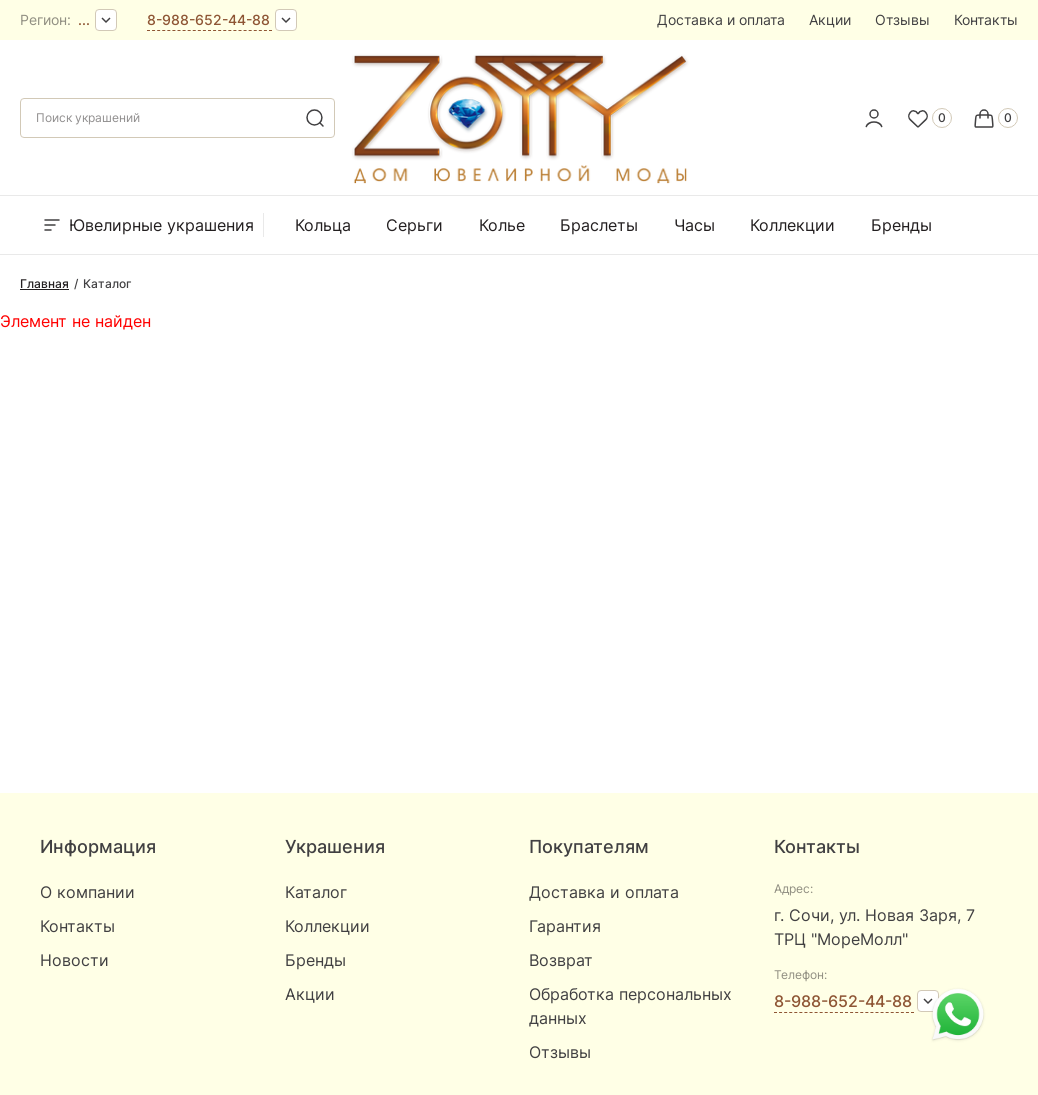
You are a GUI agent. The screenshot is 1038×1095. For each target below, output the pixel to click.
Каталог (316, 892)
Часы (694, 225)
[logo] (519, 179)
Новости (74, 960)
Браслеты (599, 225)
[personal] (874, 118)
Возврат (561, 960)
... (84, 19)
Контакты (986, 19)
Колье (502, 225)
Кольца (323, 225)
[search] (315, 118)
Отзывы (902, 19)
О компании (87, 892)
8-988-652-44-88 (208, 19)
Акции (830, 19)
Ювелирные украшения (147, 225)
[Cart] (995, 118)
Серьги (414, 225)
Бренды (901, 225)
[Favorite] (929, 118)
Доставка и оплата (721, 19)
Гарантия (565, 926)
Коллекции (792, 225)
